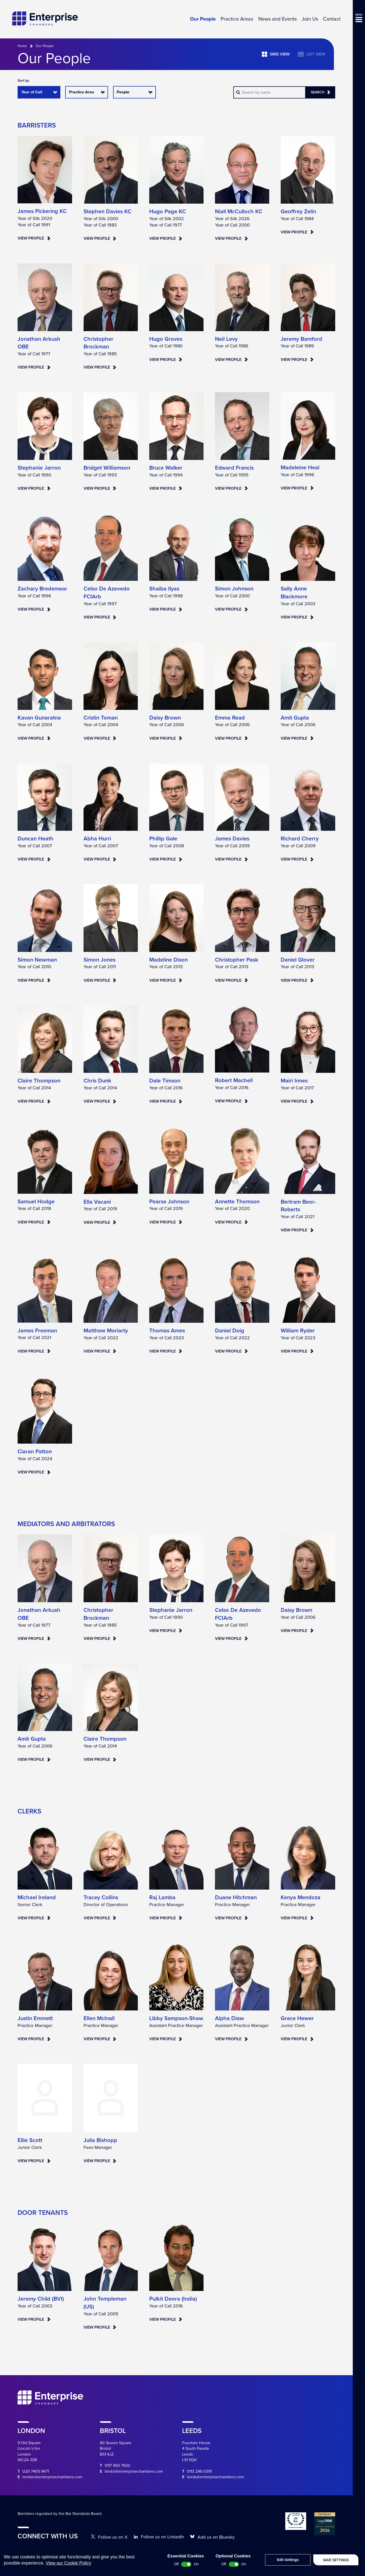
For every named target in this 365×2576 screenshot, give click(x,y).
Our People (203, 19)
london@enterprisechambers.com (52, 2477)
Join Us (310, 19)
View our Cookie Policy (68, 2563)
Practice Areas (237, 19)
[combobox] (39, 92)
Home (22, 46)
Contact (332, 19)
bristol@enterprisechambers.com (134, 2471)
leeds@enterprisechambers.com (215, 2477)
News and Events (277, 19)
